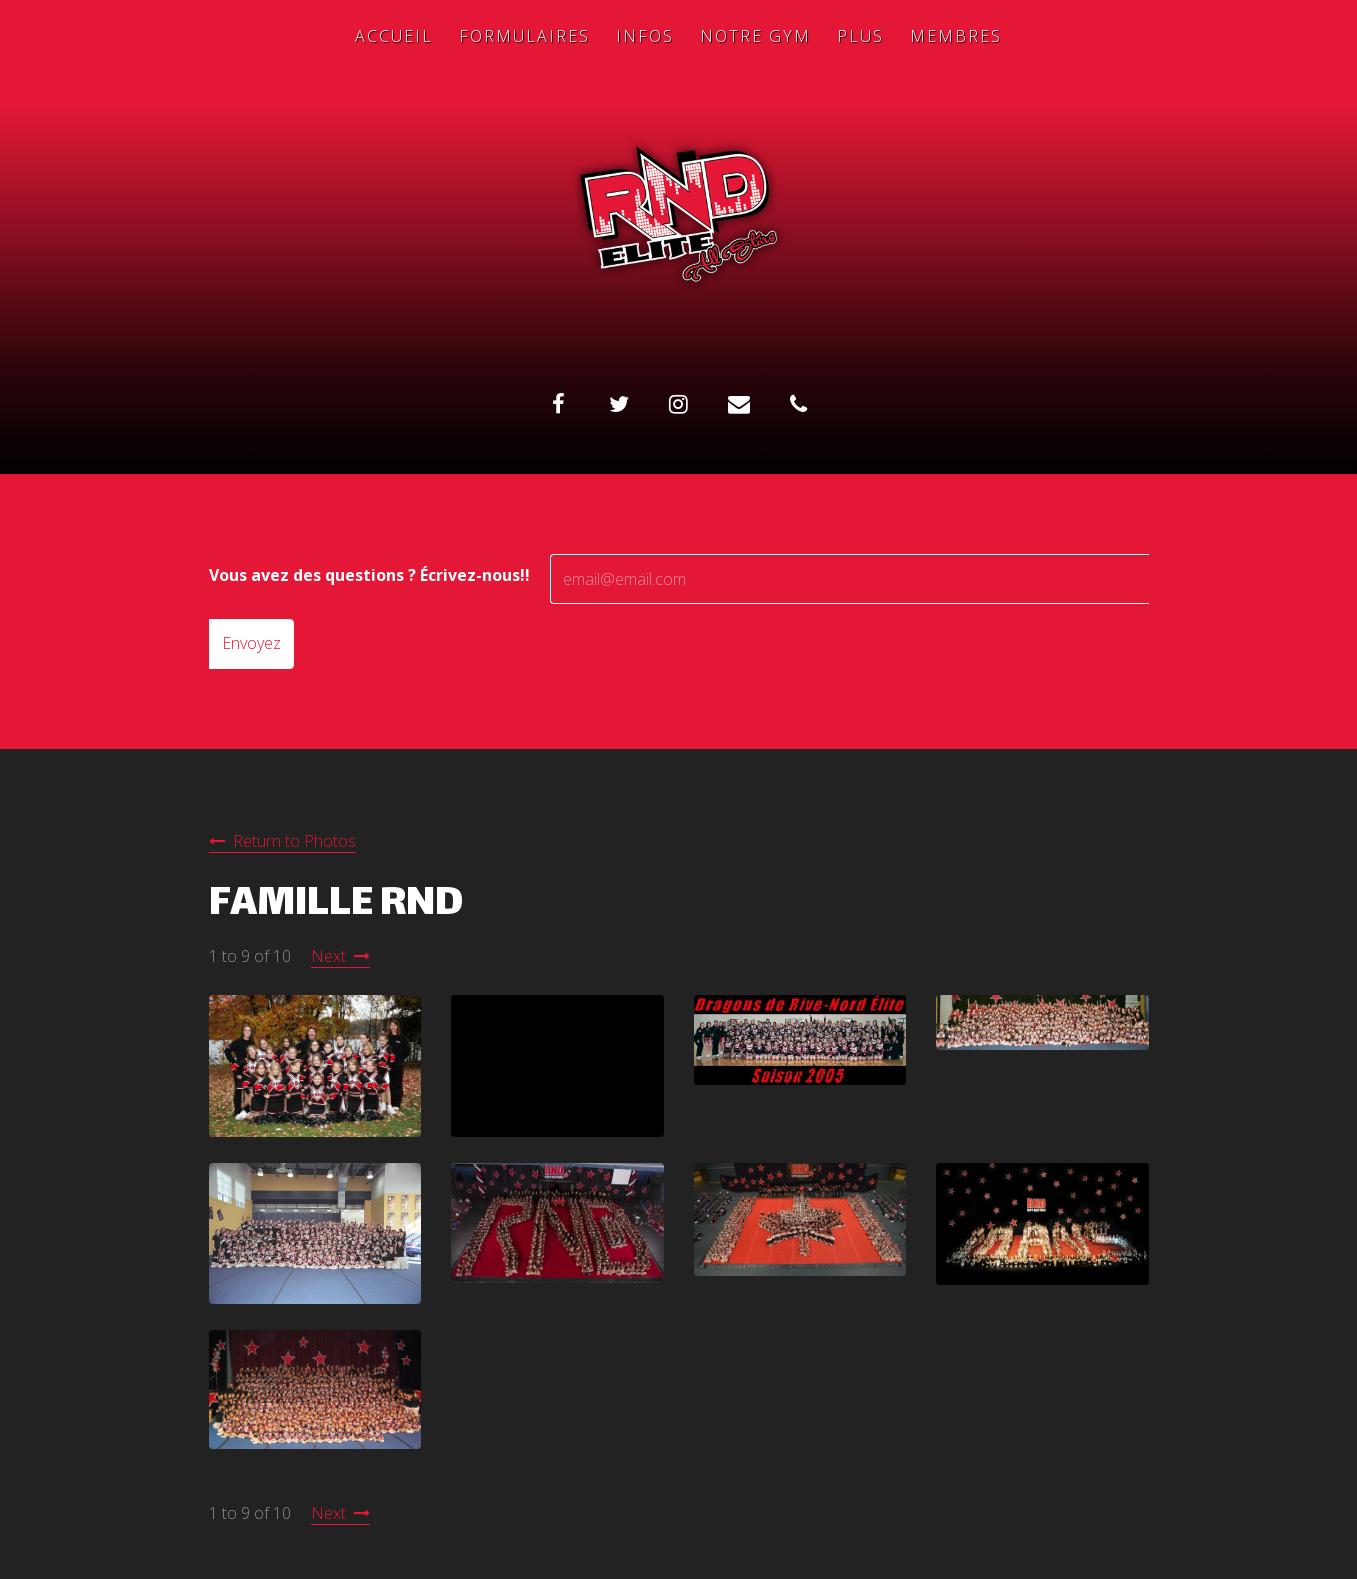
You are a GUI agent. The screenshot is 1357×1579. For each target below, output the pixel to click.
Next (328, 956)
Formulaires (524, 36)
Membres (956, 36)
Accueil (394, 36)
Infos (645, 36)
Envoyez (251, 643)
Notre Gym (755, 36)
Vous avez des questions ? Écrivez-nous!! (369, 575)
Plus (860, 36)
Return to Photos (294, 841)
